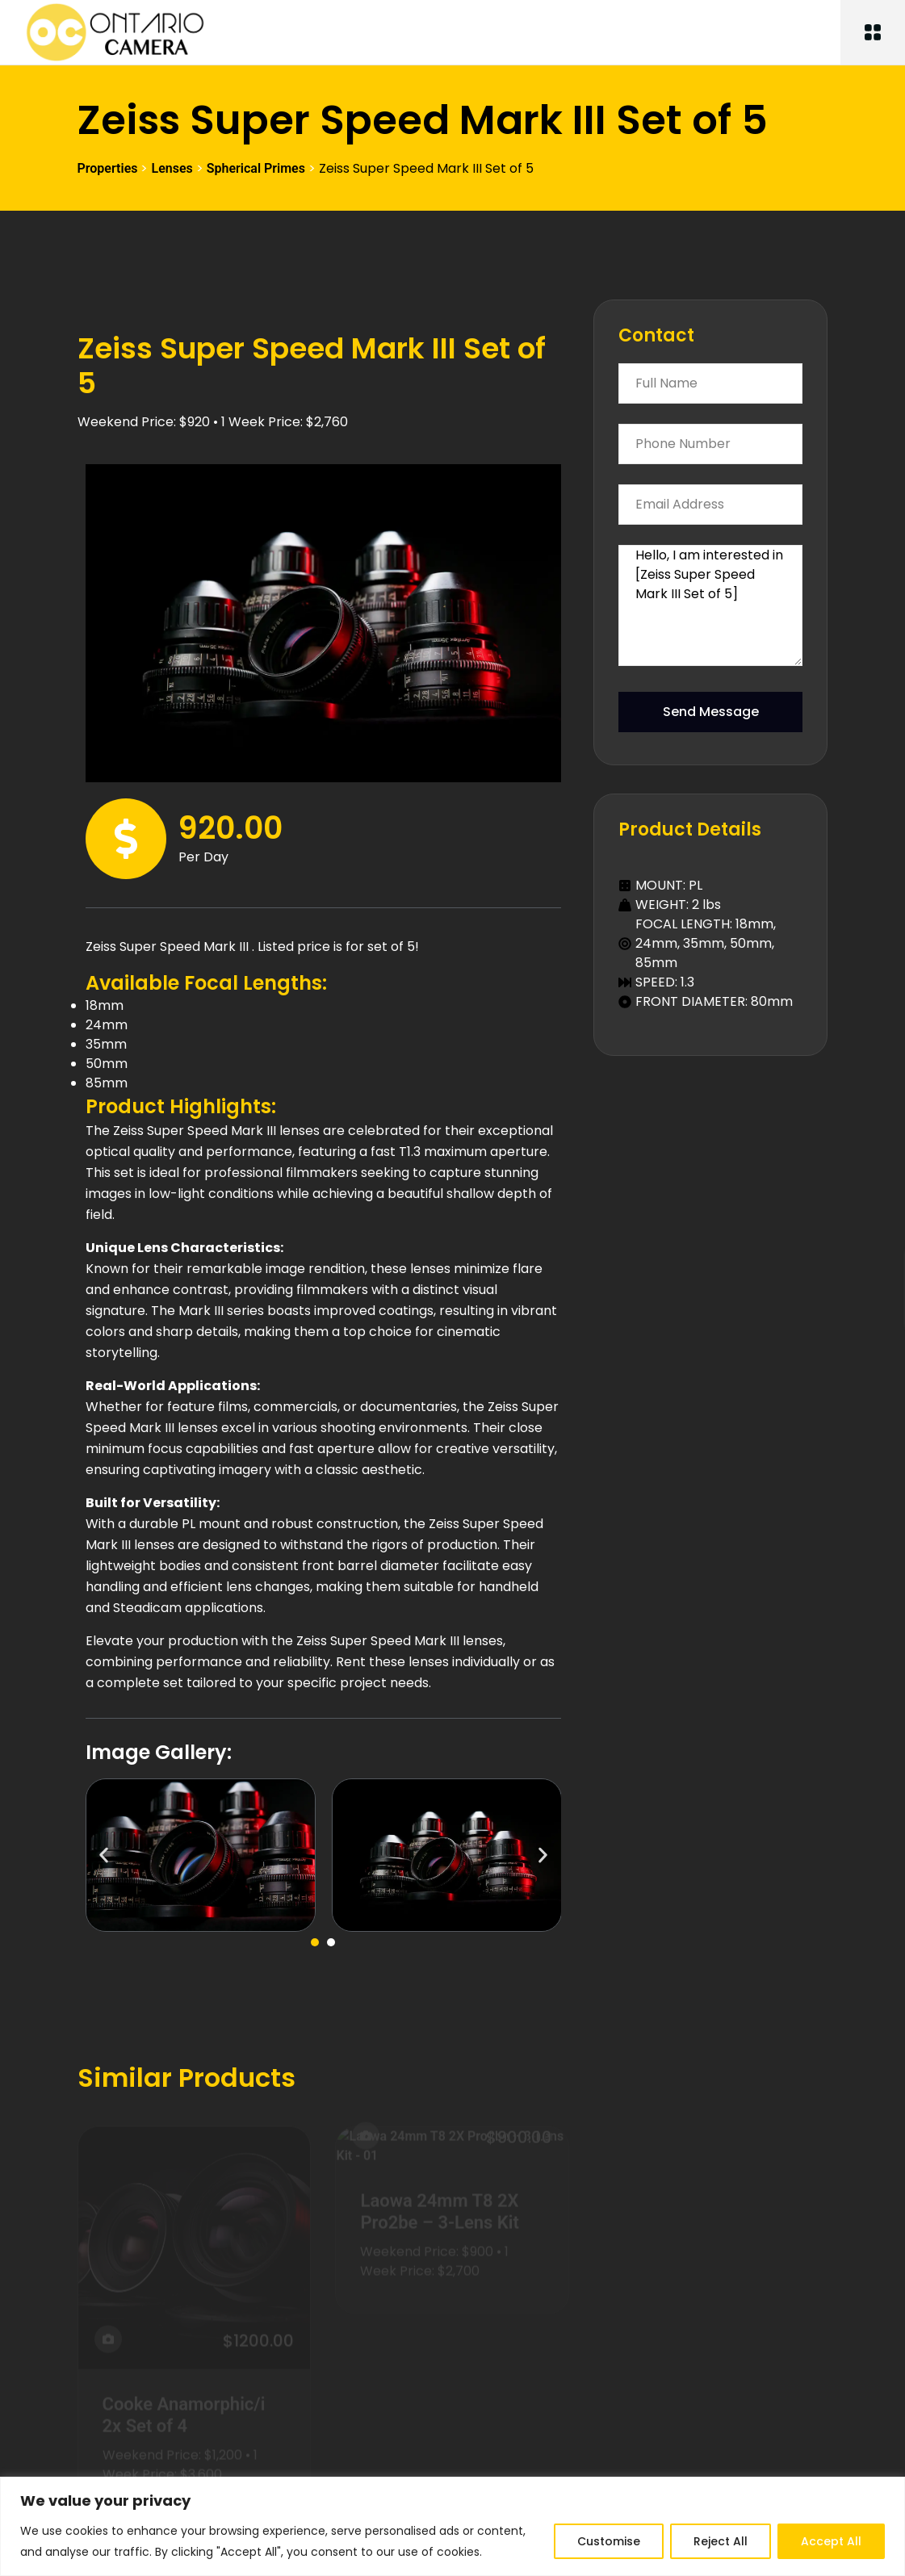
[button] (104, 1855)
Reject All (720, 2541)
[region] (452, 2526)
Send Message (711, 711)
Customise (608, 2541)
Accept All (831, 2541)
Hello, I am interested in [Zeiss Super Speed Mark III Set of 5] (710, 605)
